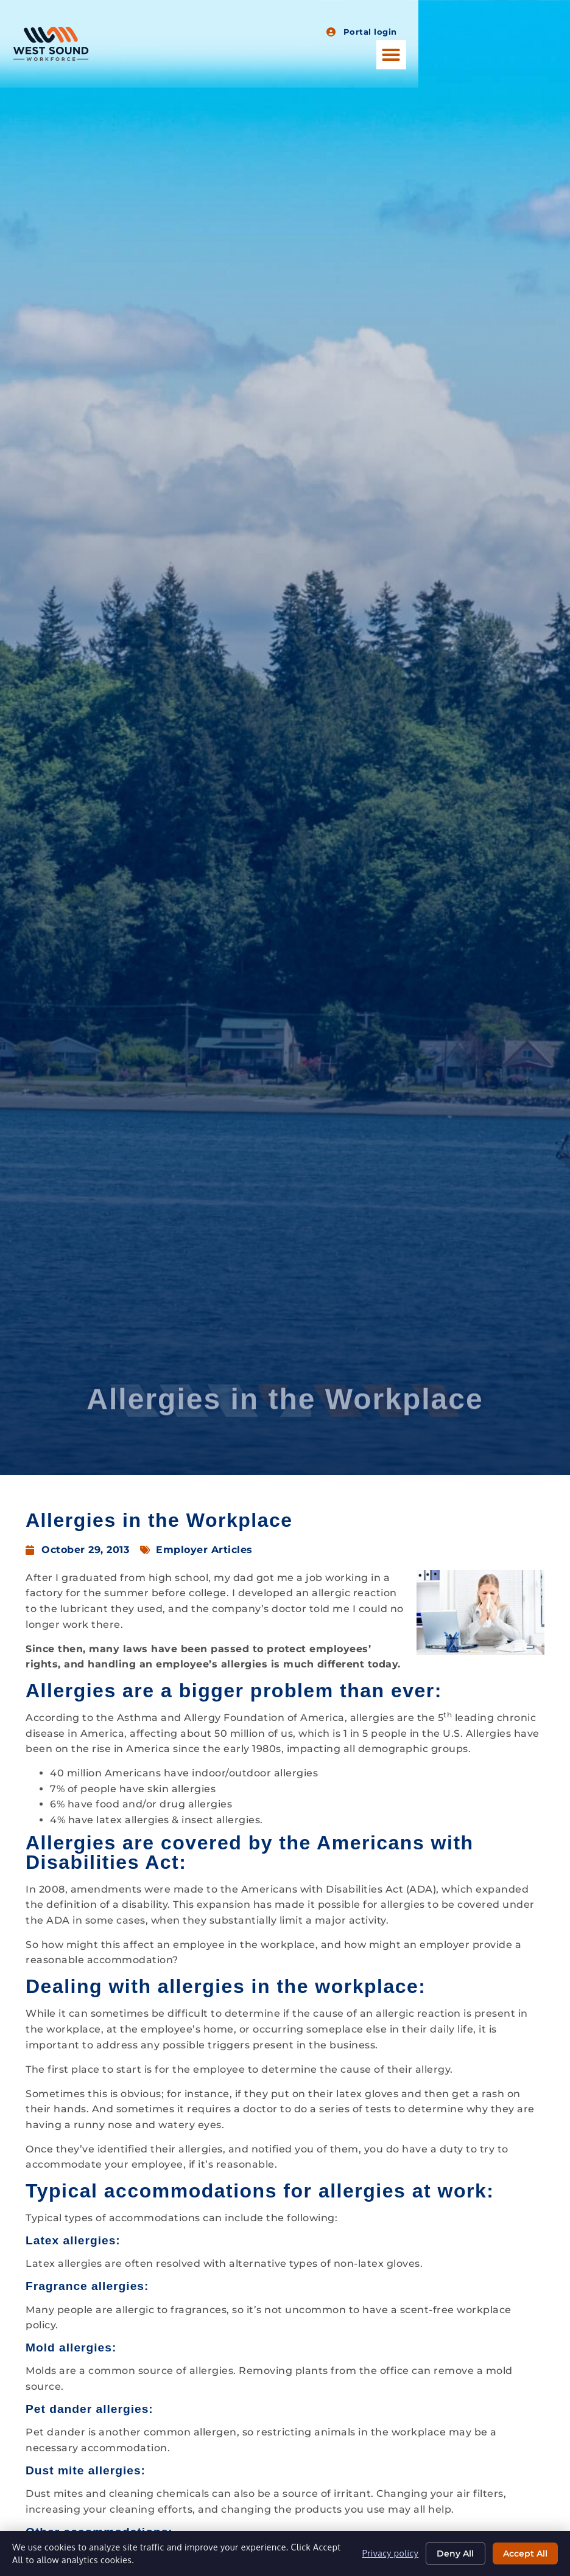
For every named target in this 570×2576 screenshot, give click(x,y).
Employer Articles (204, 1549)
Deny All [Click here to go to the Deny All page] (454, 2553)
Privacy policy (389, 2553)
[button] (543, 54)
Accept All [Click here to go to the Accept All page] (524, 2553)
